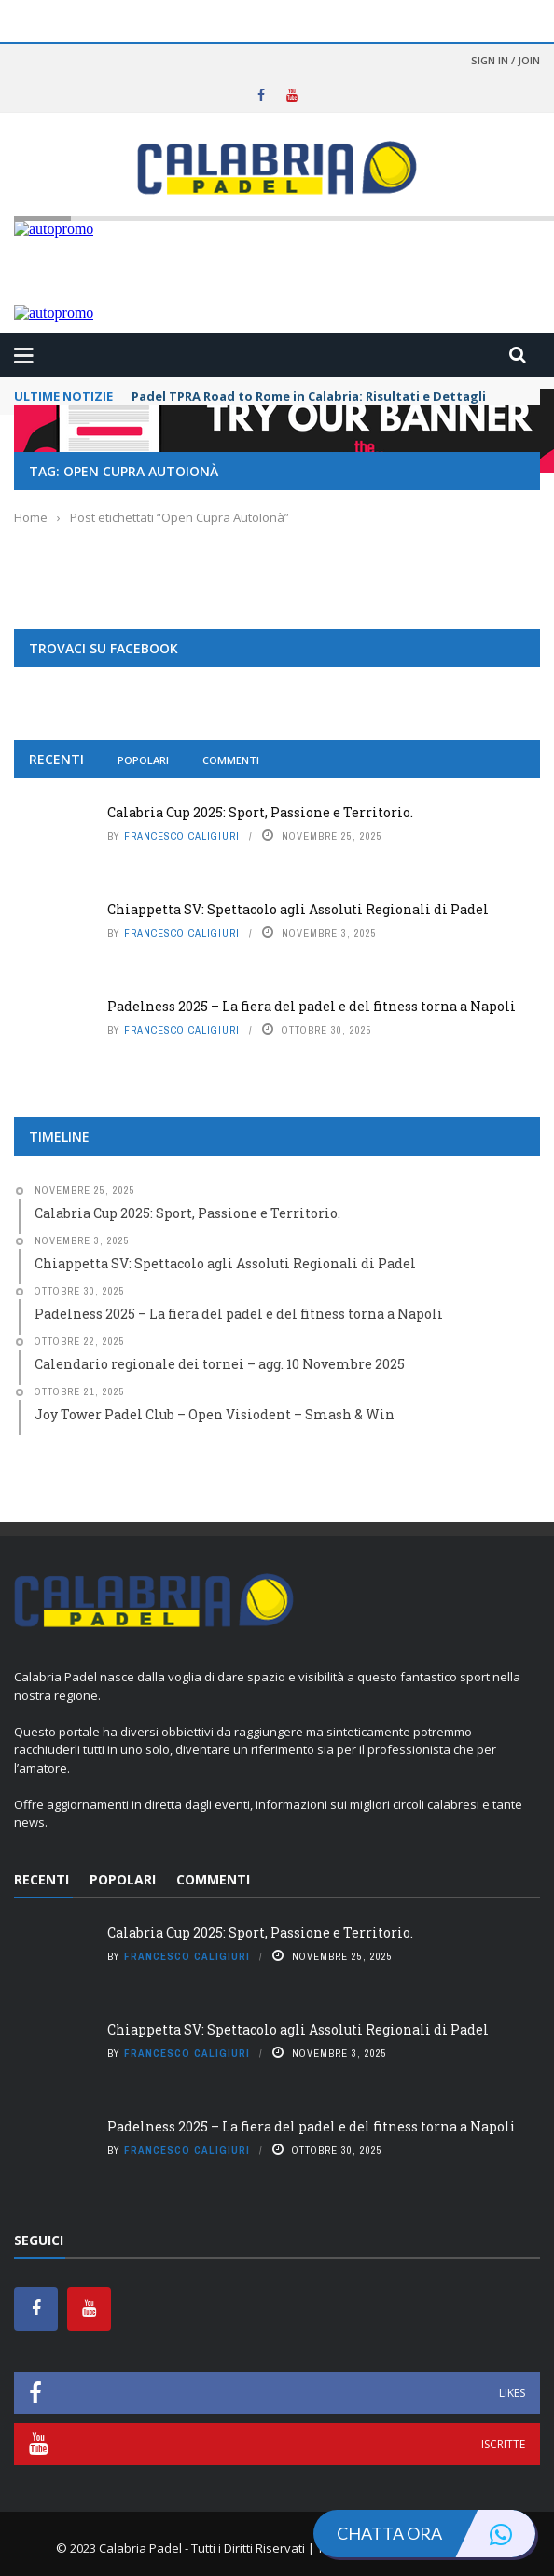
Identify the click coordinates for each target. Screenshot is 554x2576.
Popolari (143, 760)
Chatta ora (436, 2533)
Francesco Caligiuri (182, 836)
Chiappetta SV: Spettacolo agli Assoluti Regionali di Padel (298, 909)
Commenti (230, 760)
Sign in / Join (505, 60)
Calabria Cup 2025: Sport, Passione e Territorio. (260, 812)
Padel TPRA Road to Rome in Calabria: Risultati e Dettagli (309, 396)
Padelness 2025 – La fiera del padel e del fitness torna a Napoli (311, 1006)
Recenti (56, 759)
